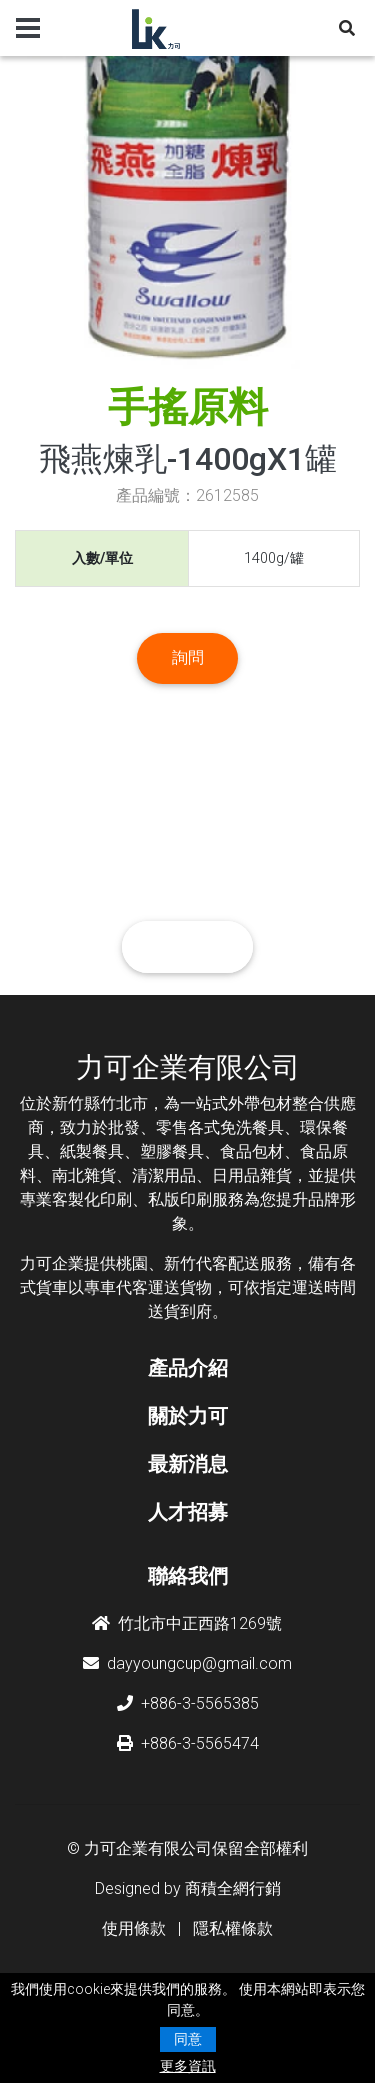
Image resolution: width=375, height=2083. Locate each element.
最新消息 (188, 1464)
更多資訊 (188, 2066)
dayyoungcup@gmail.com (187, 1663)
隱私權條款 (233, 1928)
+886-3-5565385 (188, 1703)
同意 (188, 2039)
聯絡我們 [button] (188, 946)
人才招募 (188, 1512)
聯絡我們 (188, 1576)
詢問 (188, 657)
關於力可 (188, 1416)
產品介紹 (188, 1368)
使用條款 (134, 1928)
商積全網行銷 (233, 1888)
